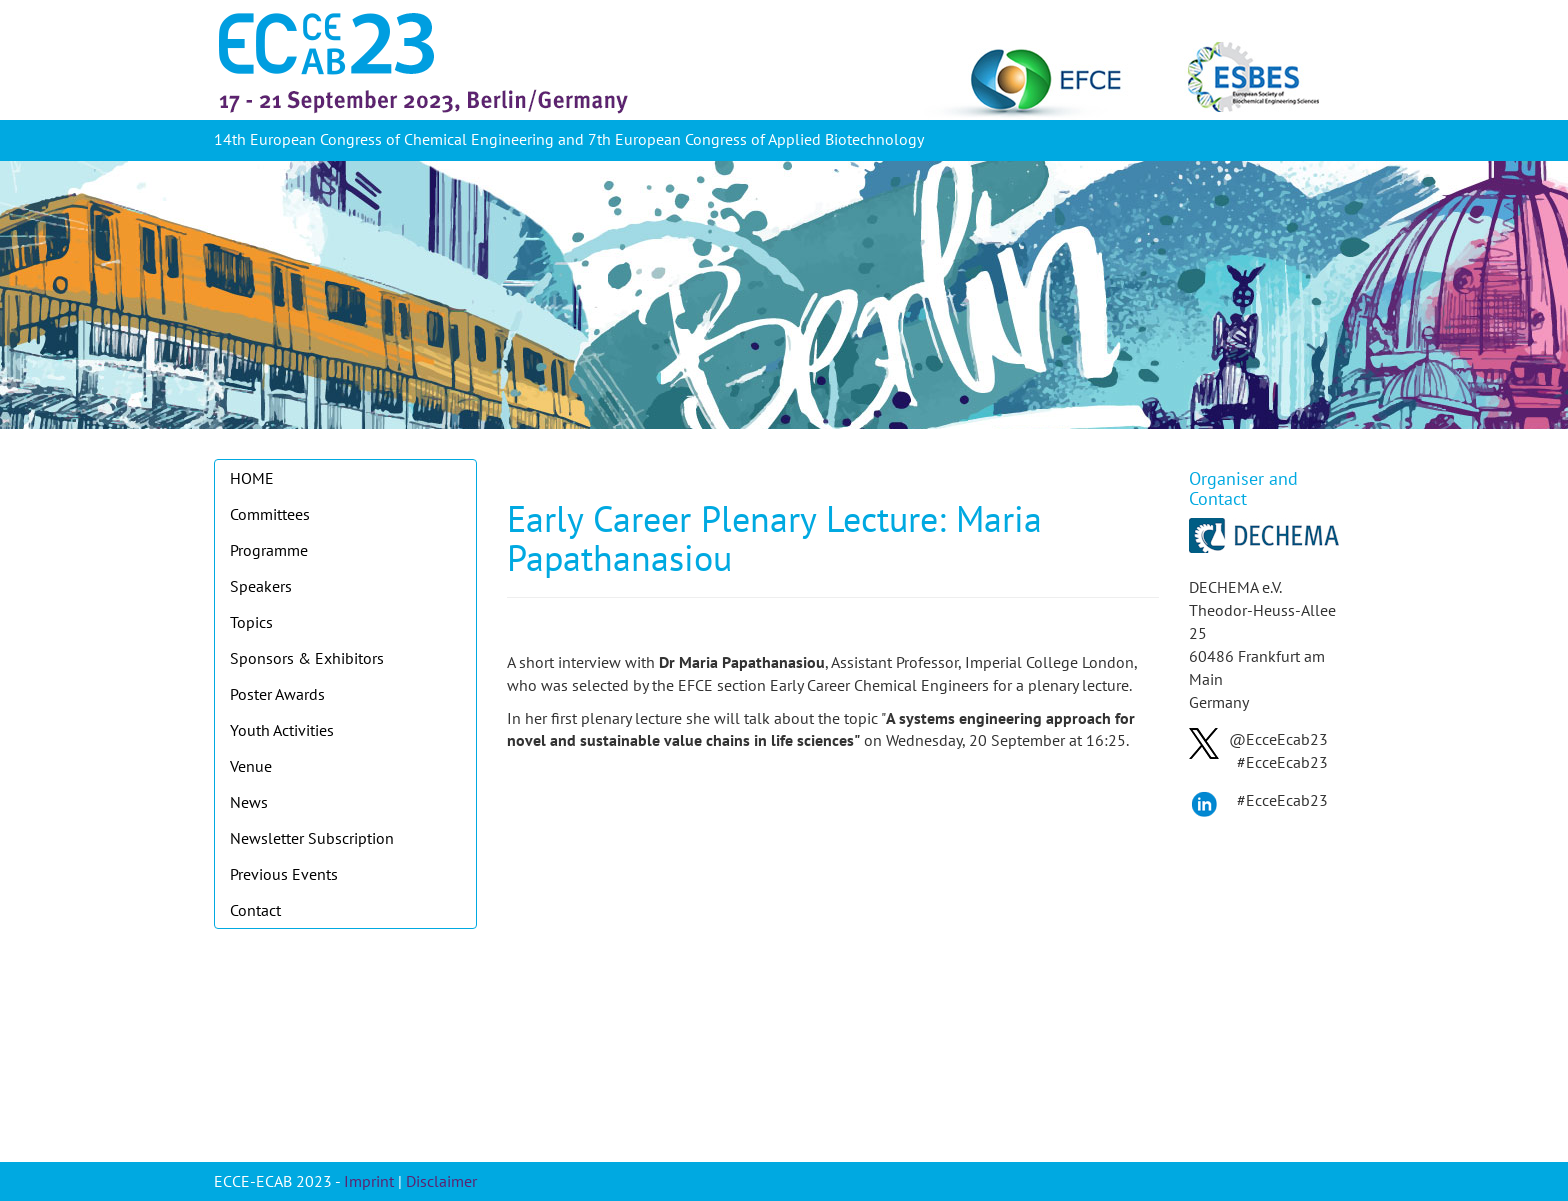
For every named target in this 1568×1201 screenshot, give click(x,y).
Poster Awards (277, 694)
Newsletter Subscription (312, 838)
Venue (251, 766)
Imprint (369, 1181)
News (249, 802)
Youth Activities (282, 730)
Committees (270, 514)
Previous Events (284, 874)
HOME (252, 478)
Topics (251, 622)
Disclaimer (441, 1181)
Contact (255, 910)
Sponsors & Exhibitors (307, 658)
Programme (269, 550)
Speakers (261, 586)
